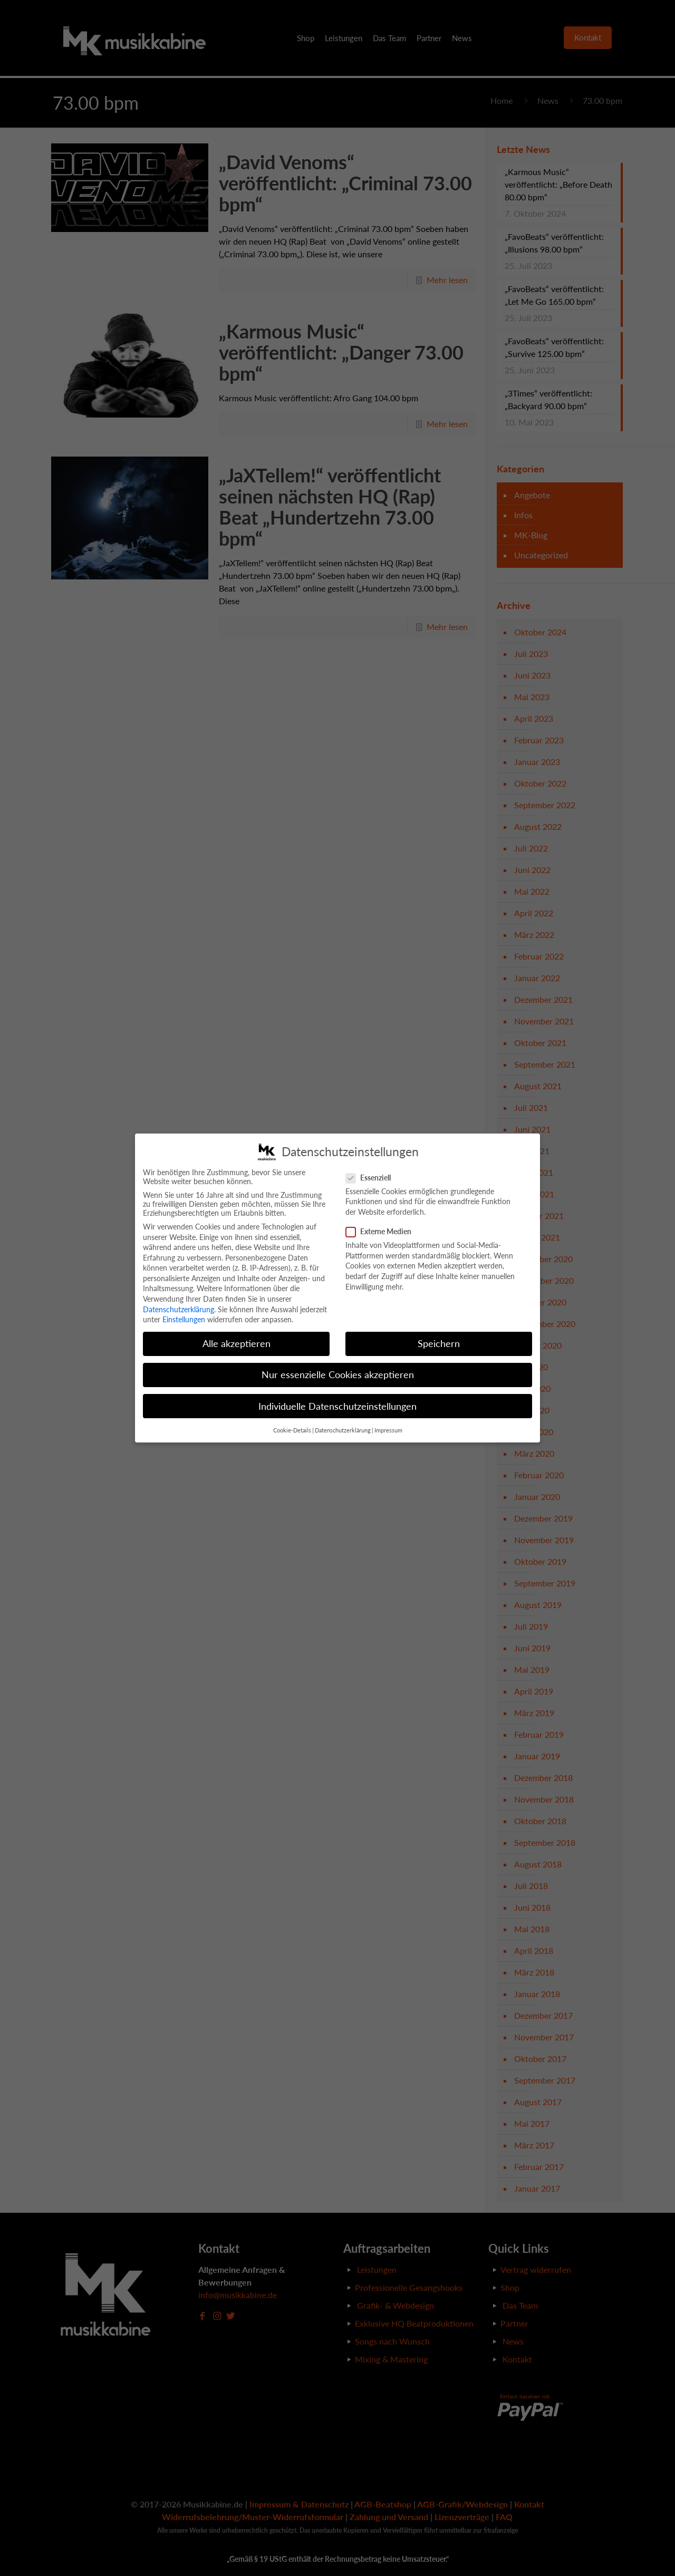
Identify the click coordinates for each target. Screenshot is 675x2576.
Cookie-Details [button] (292, 1430)
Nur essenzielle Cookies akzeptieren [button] (338, 1374)
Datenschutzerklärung (178, 1309)
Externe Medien (382, 1231)
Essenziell (372, 1177)
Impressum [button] (388, 1430)
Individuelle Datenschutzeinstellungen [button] (337, 1406)
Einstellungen (183, 1319)
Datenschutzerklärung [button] (343, 1430)
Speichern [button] (439, 1343)
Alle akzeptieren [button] (236, 1343)
